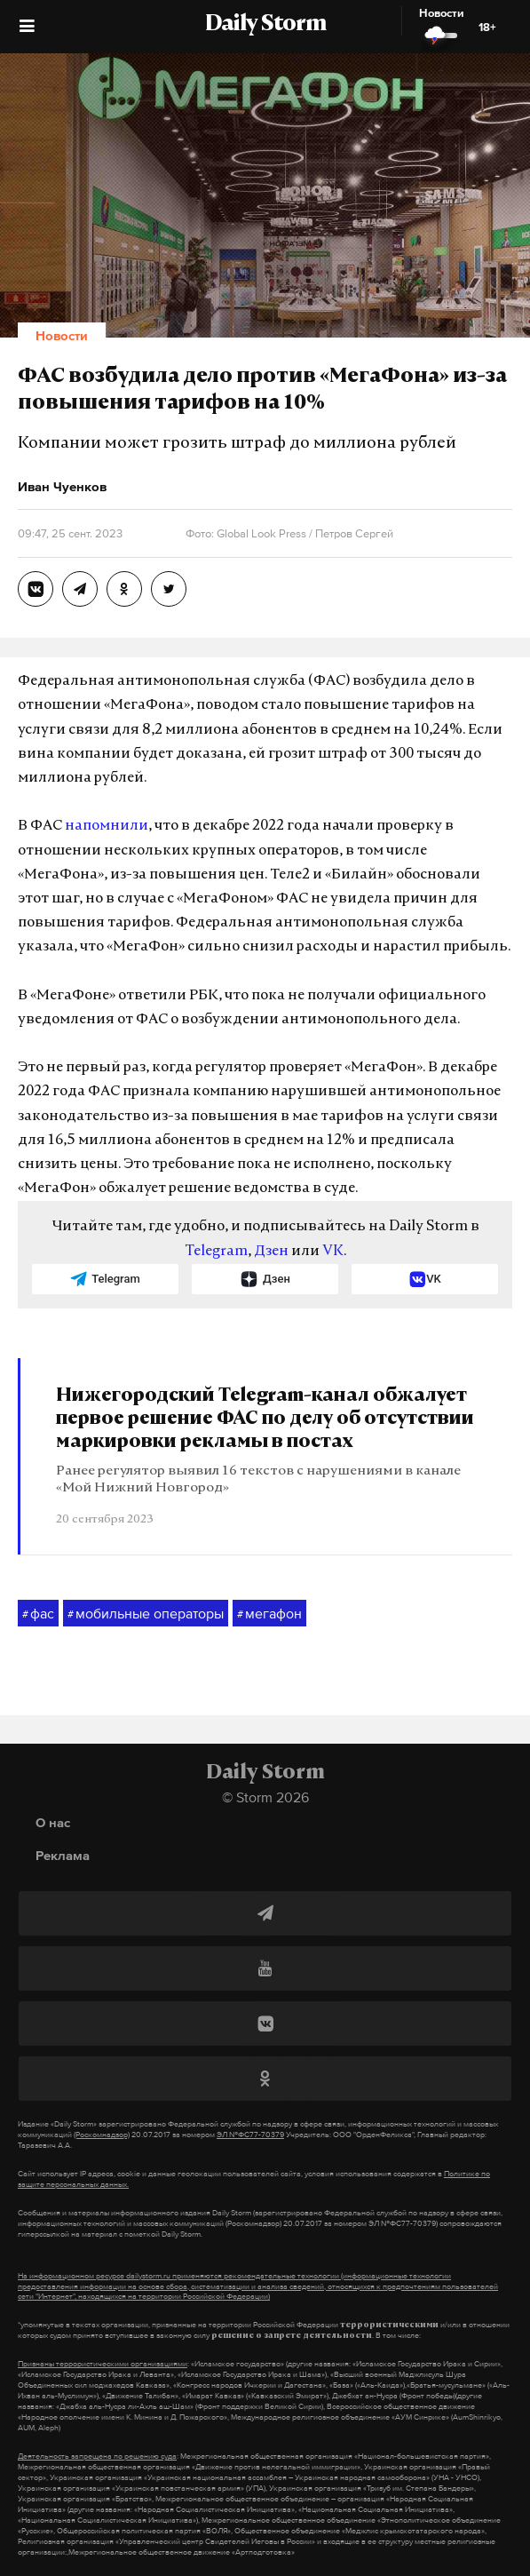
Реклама (63, 1855)
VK (333, 1251)
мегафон (269, 1614)
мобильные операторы (145, 1614)
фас (38, 1614)
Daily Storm (265, 25)
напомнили (106, 826)
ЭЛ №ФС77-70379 (250, 2134)
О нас (53, 1822)
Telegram (216, 1251)
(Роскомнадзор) (102, 2134)
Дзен (271, 1251)
